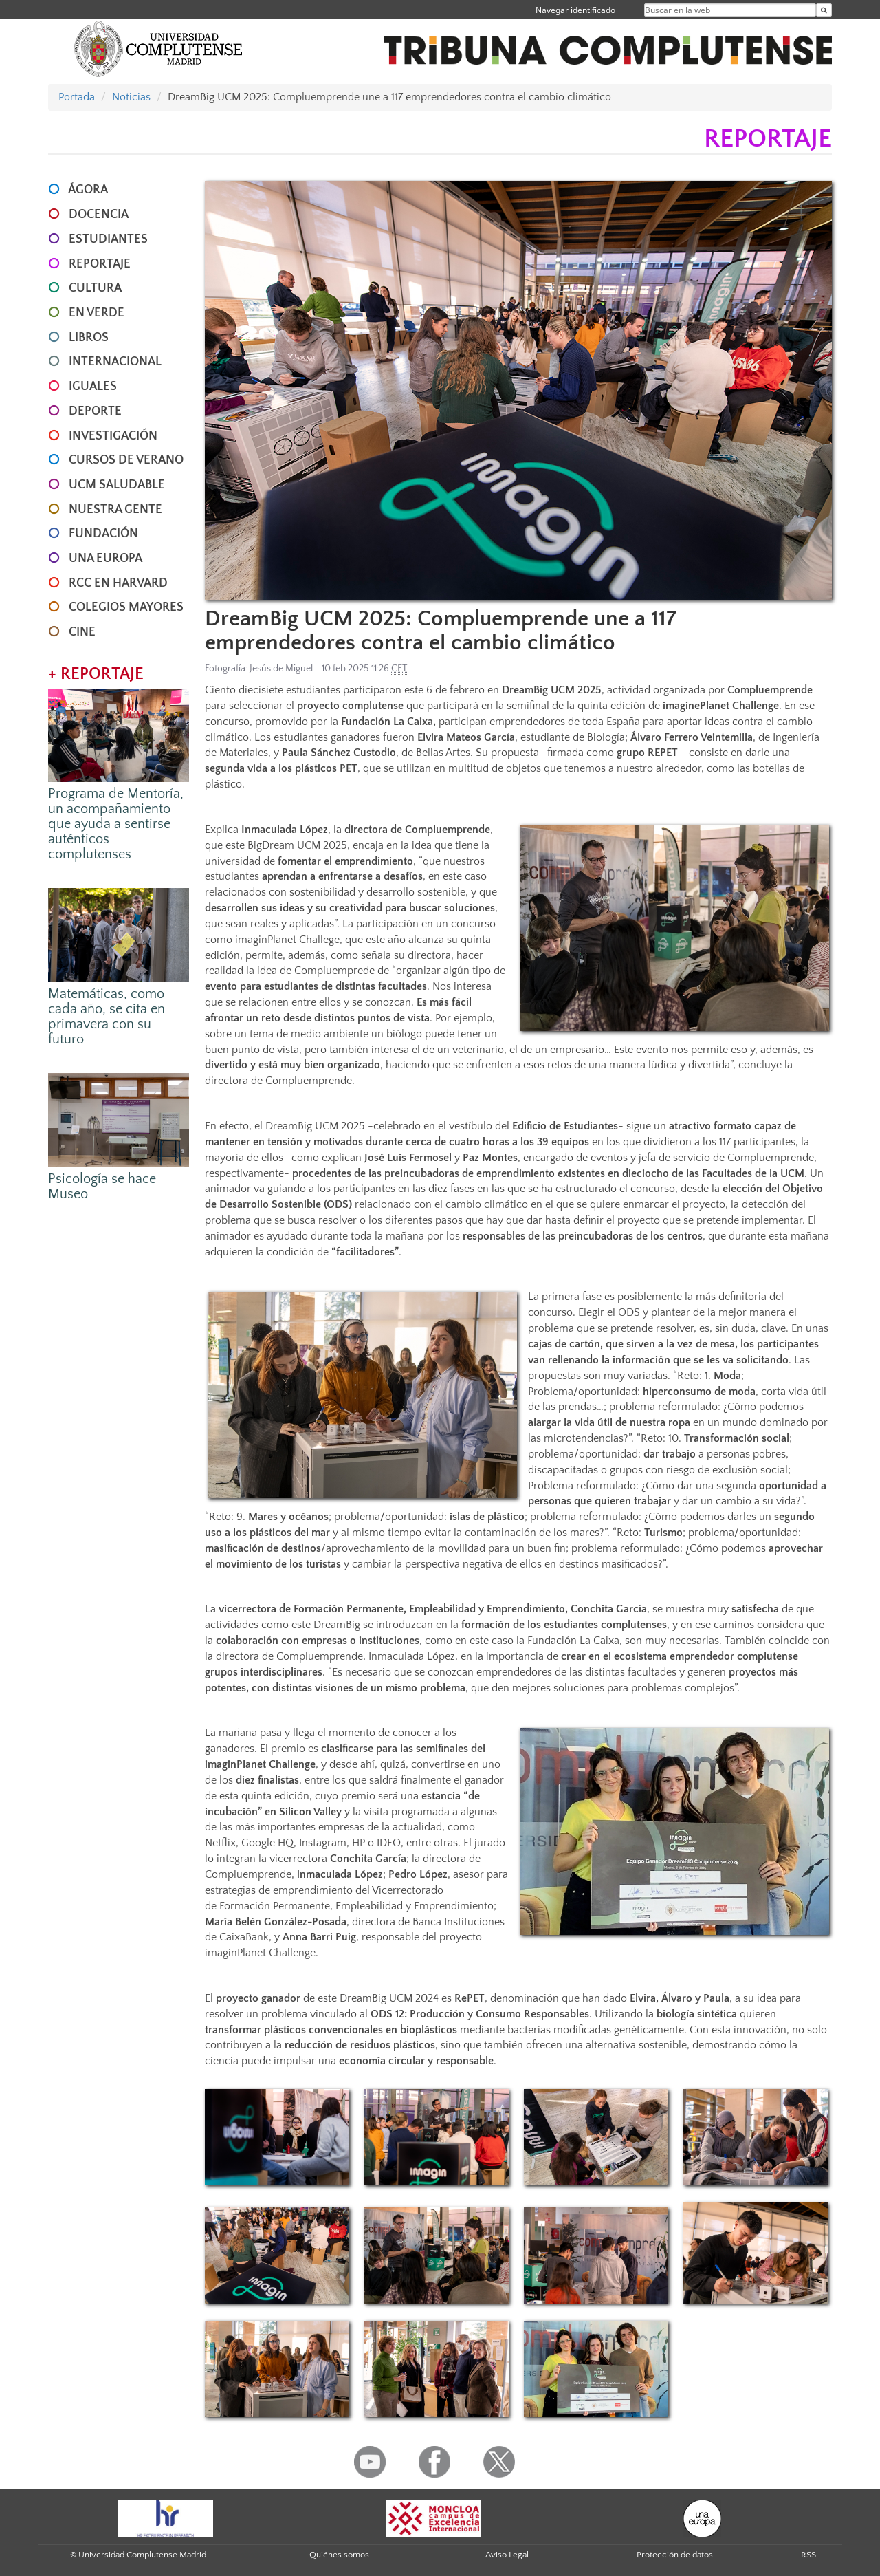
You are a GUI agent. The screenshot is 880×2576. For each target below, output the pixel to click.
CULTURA (95, 288)
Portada (76, 97)
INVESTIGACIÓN (113, 436)
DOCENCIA (99, 214)
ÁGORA (88, 190)
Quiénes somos (339, 2554)
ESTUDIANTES (108, 239)
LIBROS (89, 338)
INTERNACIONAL (115, 362)
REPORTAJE (100, 264)
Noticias (131, 97)
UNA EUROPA (105, 558)
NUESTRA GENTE (115, 510)
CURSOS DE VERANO (126, 460)
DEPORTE (95, 411)
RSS (808, 2554)
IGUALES (93, 386)
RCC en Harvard (118, 583)
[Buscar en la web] (824, 10)
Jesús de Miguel (281, 668)
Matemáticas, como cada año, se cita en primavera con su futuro (106, 1016)
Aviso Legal (507, 2554)
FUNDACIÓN (103, 534)
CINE (82, 632)
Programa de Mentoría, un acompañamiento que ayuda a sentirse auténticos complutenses (116, 824)
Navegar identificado (575, 10)
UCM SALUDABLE (117, 485)
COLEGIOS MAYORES (126, 607)
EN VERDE (96, 313)
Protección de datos (675, 2554)
